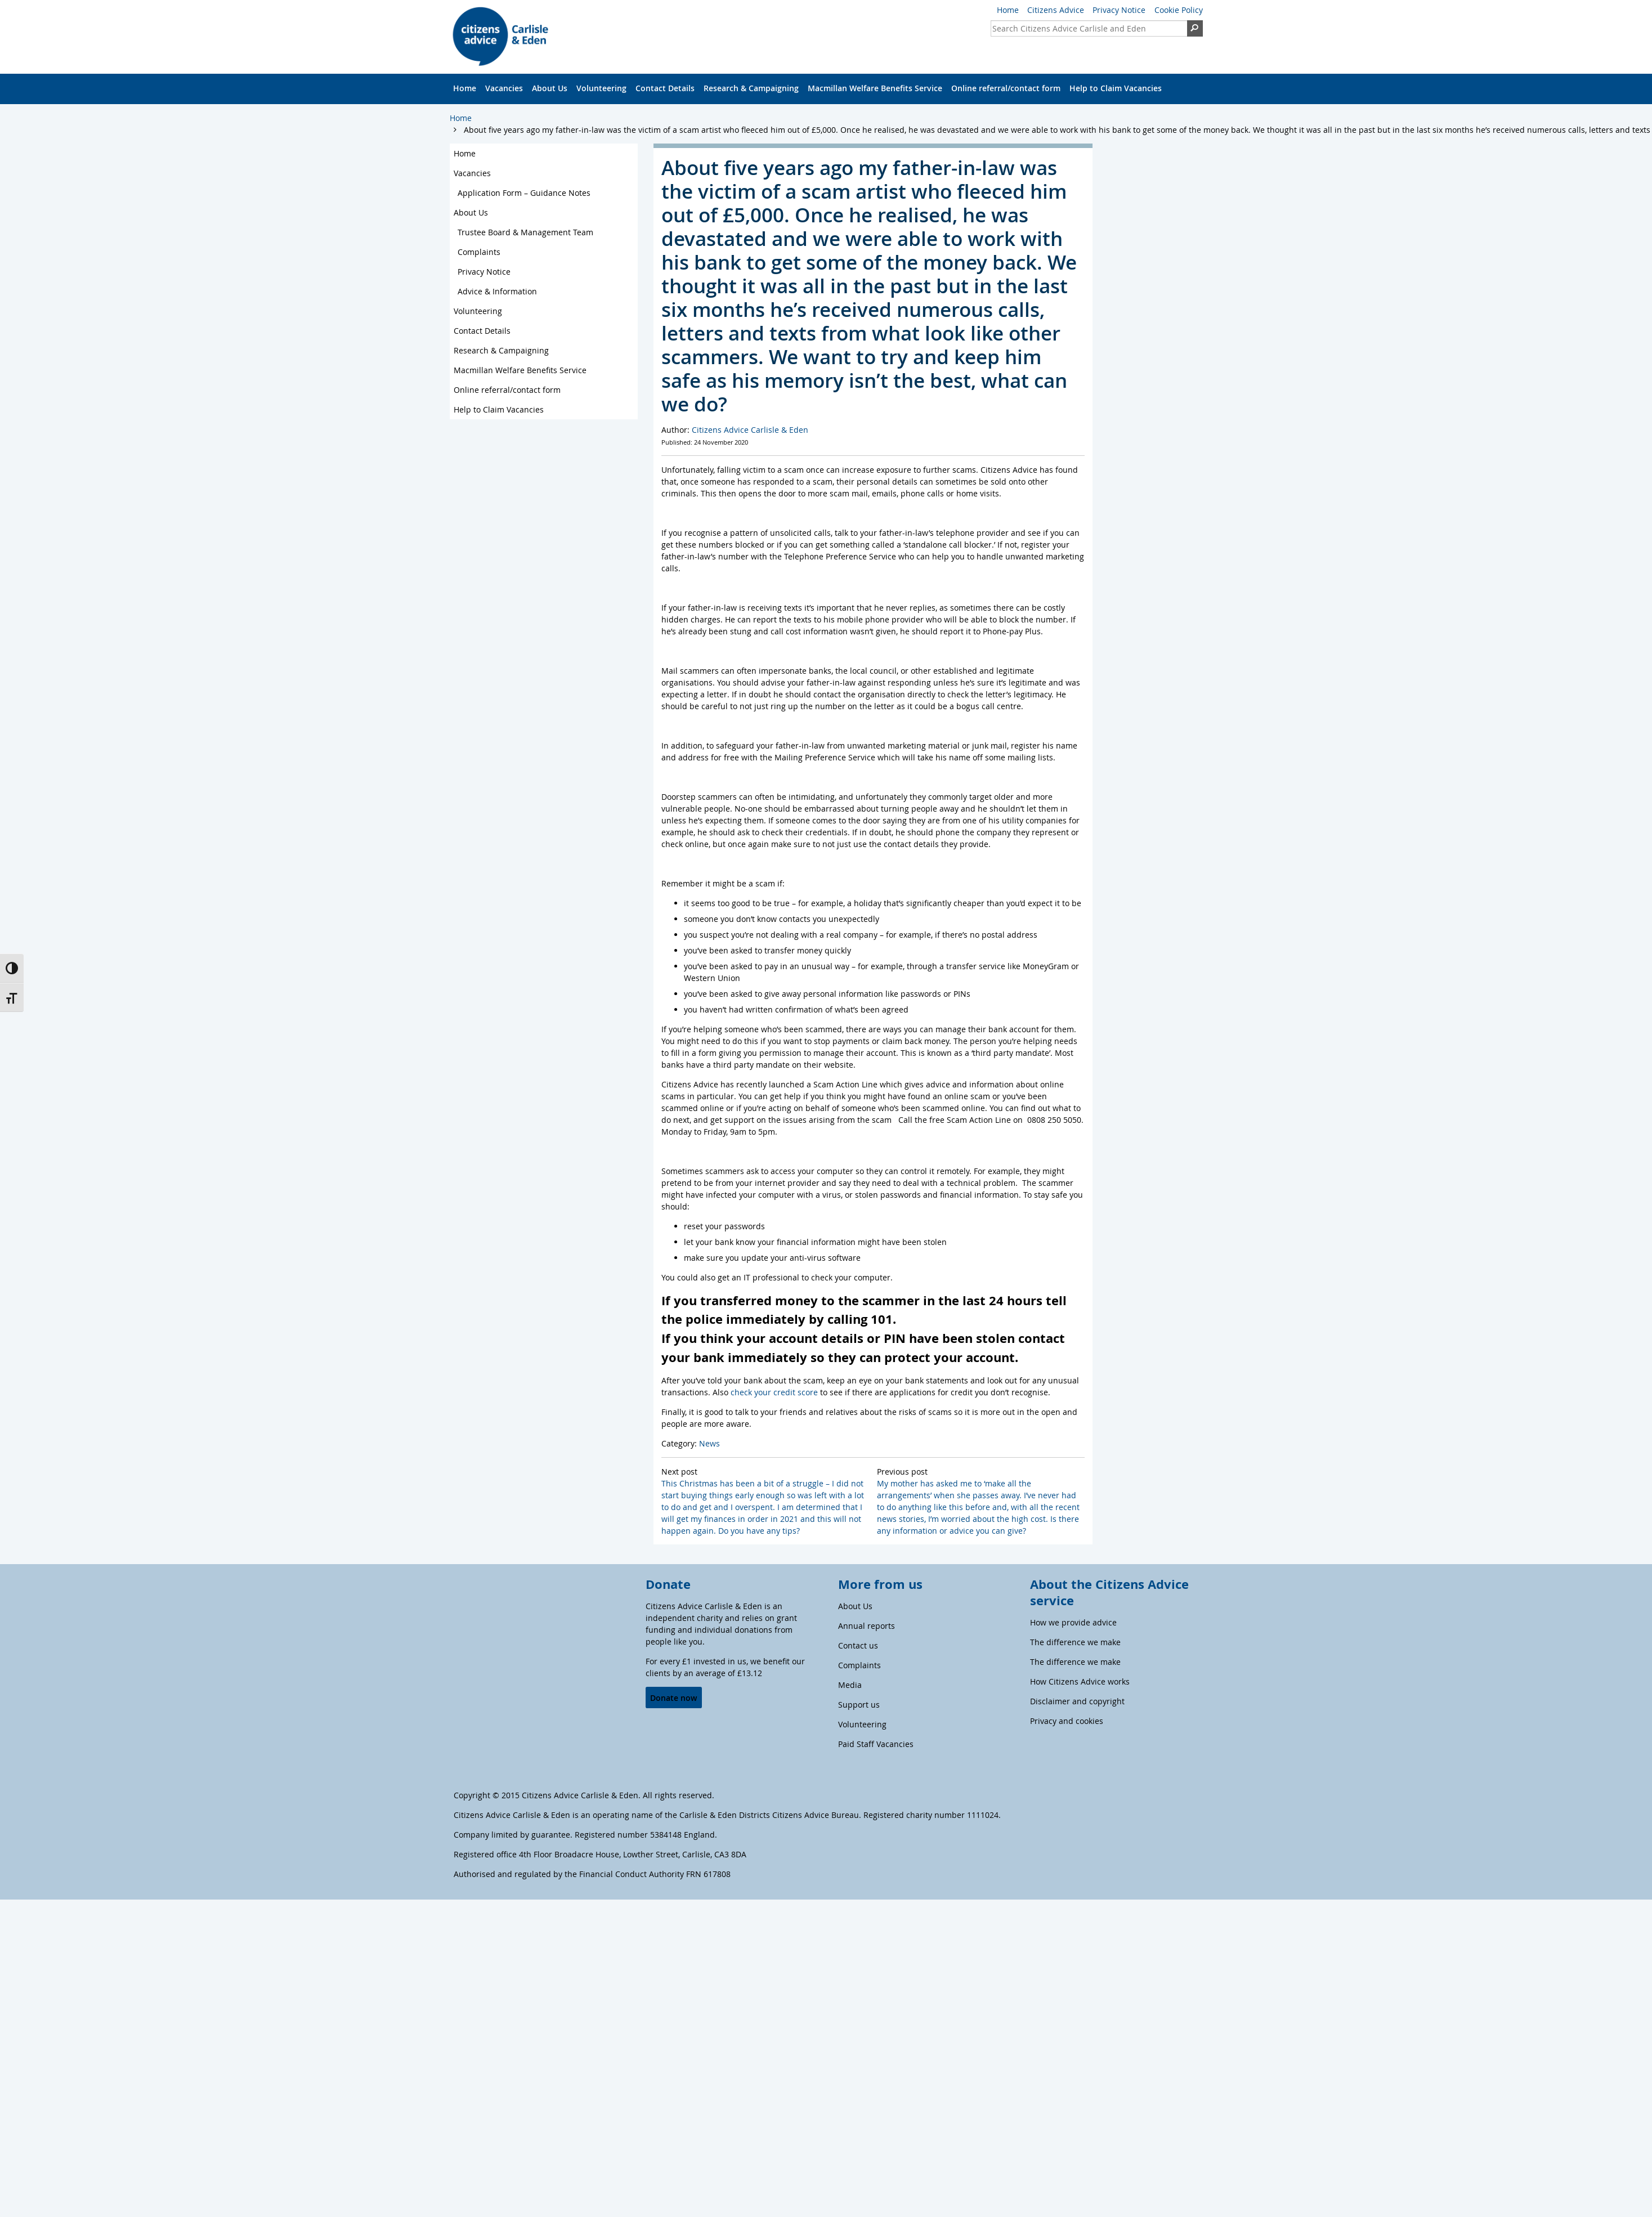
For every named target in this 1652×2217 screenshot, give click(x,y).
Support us (859, 1704)
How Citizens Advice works (1080, 1681)
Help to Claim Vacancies (1115, 88)
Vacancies (504, 88)
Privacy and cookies (1066, 1721)
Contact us (858, 1645)
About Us (549, 88)
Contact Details (665, 88)
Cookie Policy (1178, 10)
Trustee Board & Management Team (525, 232)
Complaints (479, 252)
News (709, 1443)
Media (850, 1684)
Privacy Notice (1119, 10)
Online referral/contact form (1005, 88)
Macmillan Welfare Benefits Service (875, 88)
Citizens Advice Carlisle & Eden (750, 429)
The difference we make (1075, 1642)
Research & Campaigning (751, 88)
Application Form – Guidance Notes (524, 192)
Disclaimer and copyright (1077, 1701)
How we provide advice (1073, 1622)
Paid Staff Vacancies (876, 1744)
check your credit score (774, 1392)
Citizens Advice (1055, 10)
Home (1008, 10)
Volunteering (601, 88)
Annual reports (866, 1625)
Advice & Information (497, 291)
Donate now (673, 1697)
